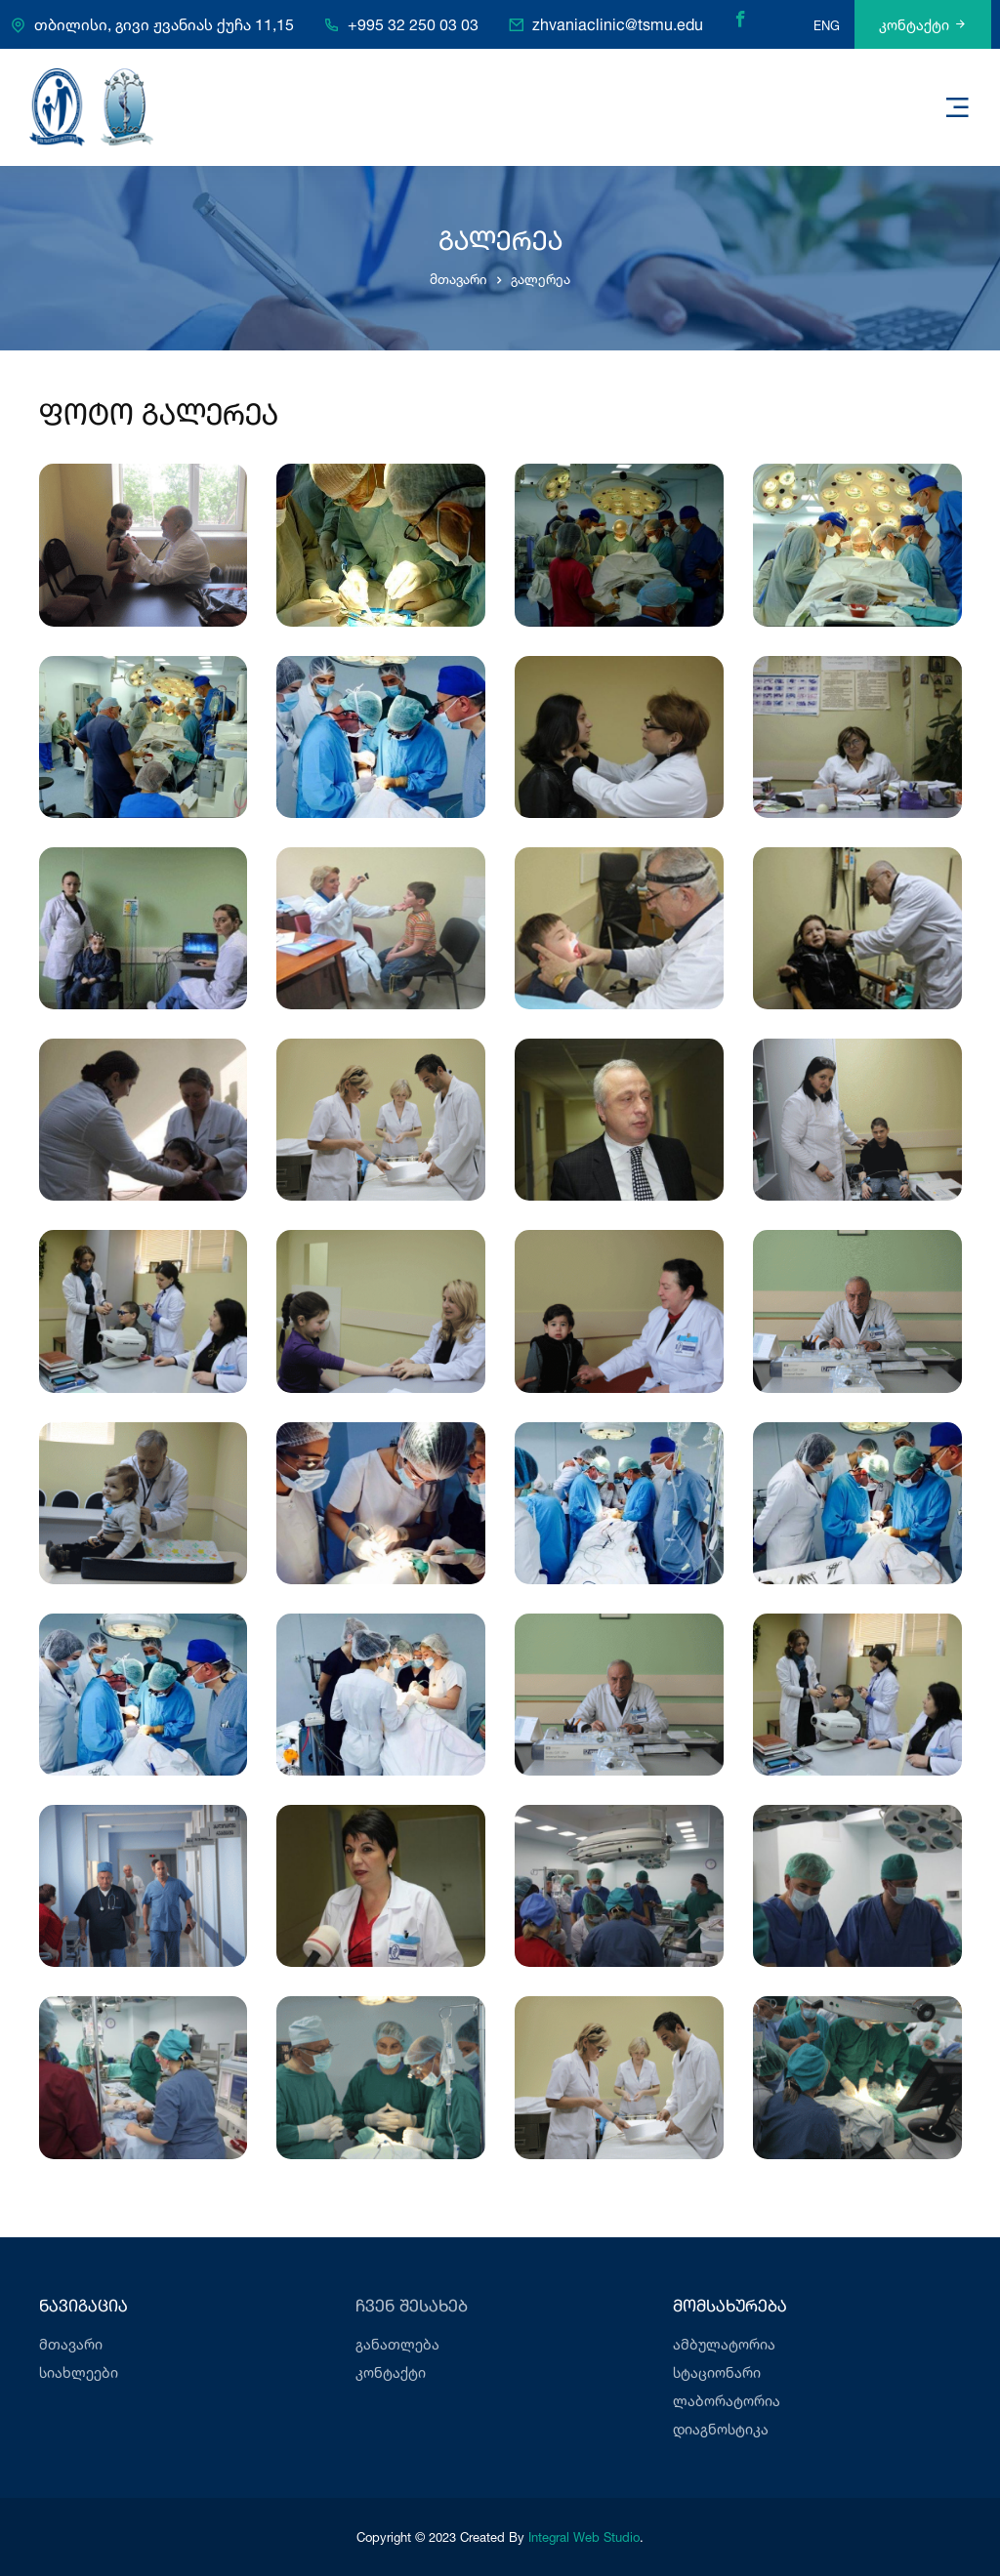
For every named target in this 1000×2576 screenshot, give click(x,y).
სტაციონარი (717, 2372)
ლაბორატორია (726, 2401)
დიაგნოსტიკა (721, 2429)
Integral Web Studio (584, 2537)
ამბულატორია (724, 2344)
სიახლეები (78, 2372)
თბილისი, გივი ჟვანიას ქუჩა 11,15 (164, 25)
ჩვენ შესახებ (411, 2307)
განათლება (397, 2344)
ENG (826, 25)
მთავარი (458, 278)
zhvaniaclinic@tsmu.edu (617, 25)
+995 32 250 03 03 (413, 25)
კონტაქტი (923, 25)
